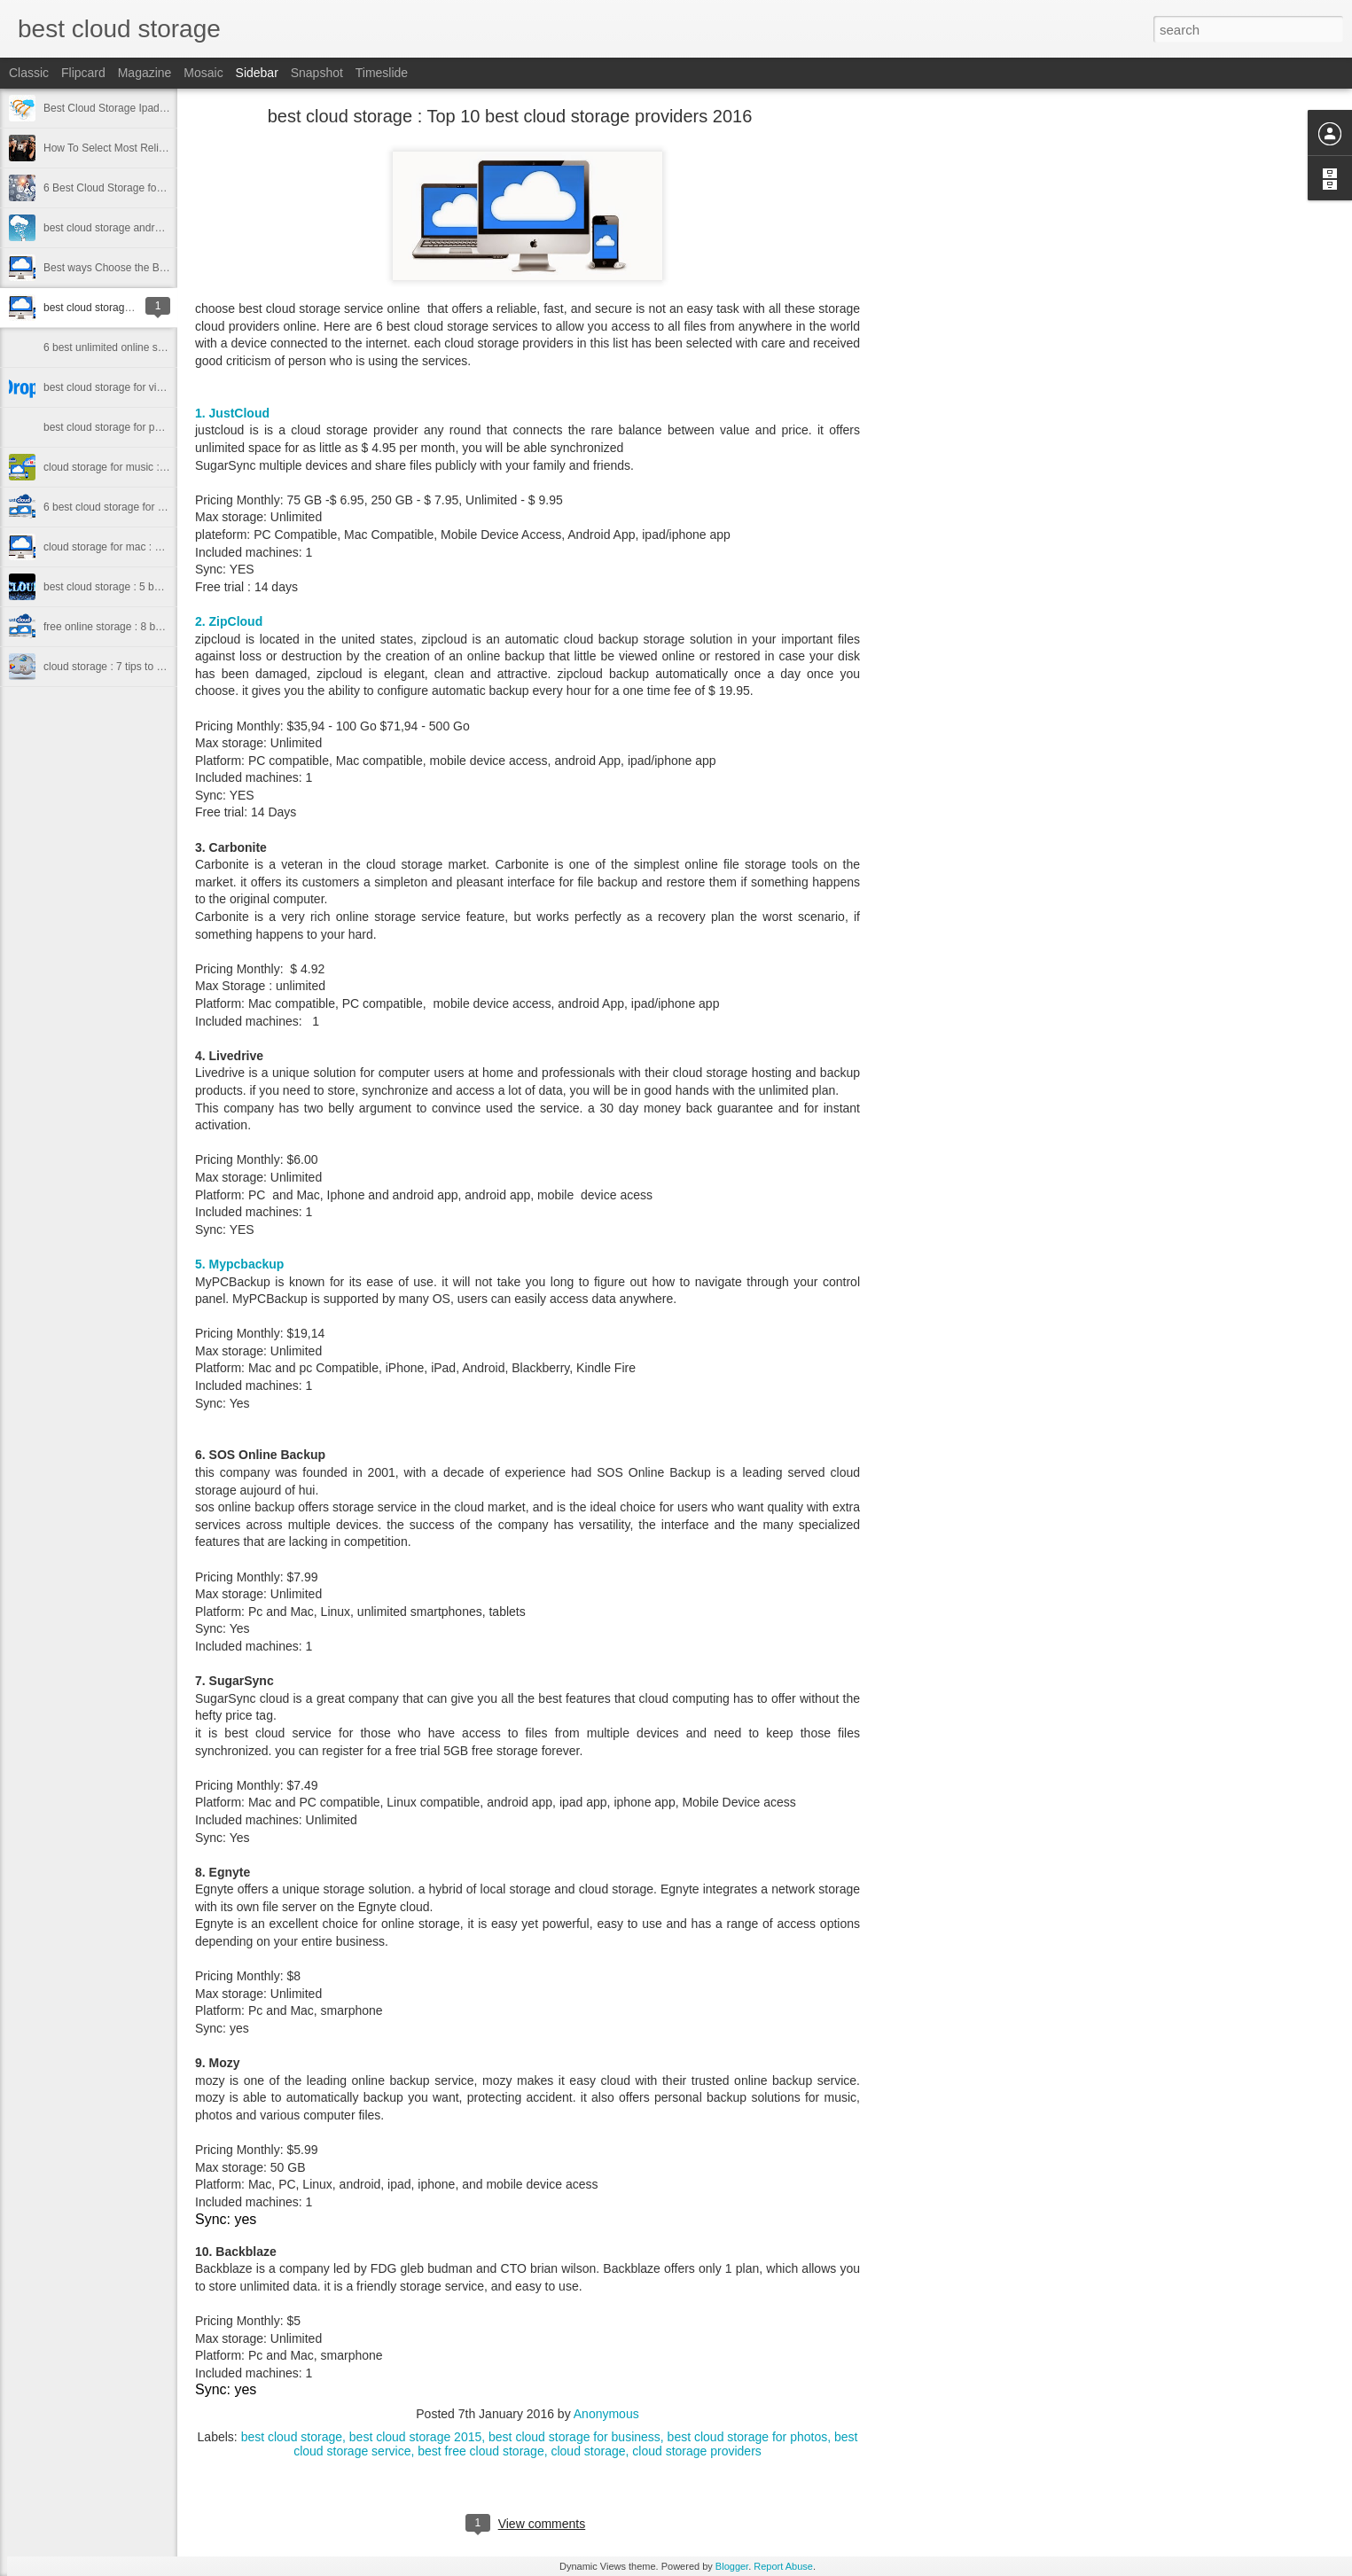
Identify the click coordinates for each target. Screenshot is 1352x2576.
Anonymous (606, 2414)
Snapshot (317, 73)
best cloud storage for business (574, 2437)
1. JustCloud (234, 413)
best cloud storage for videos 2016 (124, 387)
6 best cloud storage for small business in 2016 (154, 507)
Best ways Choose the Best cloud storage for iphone (167, 268)
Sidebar (257, 73)
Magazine (145, 73)
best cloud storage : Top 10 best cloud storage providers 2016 (510, 116)
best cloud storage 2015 (415, 2437)
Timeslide (382, 73)
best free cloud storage (480, 2451)
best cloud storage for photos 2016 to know (144, 427)
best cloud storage (291, 2437)
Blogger (731, 2566)
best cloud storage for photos (748, 2437)
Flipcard (83, 73)
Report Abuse (783, 2566)
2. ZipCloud (228, 621)
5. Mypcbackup (239, 1264)
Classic (29, 73)
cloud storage (588, 2451)
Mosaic (203, 73)
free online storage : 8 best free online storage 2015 (165, 627)
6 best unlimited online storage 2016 (129, 347)
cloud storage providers (697, 2451)
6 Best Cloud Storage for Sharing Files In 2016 (153, 188)
